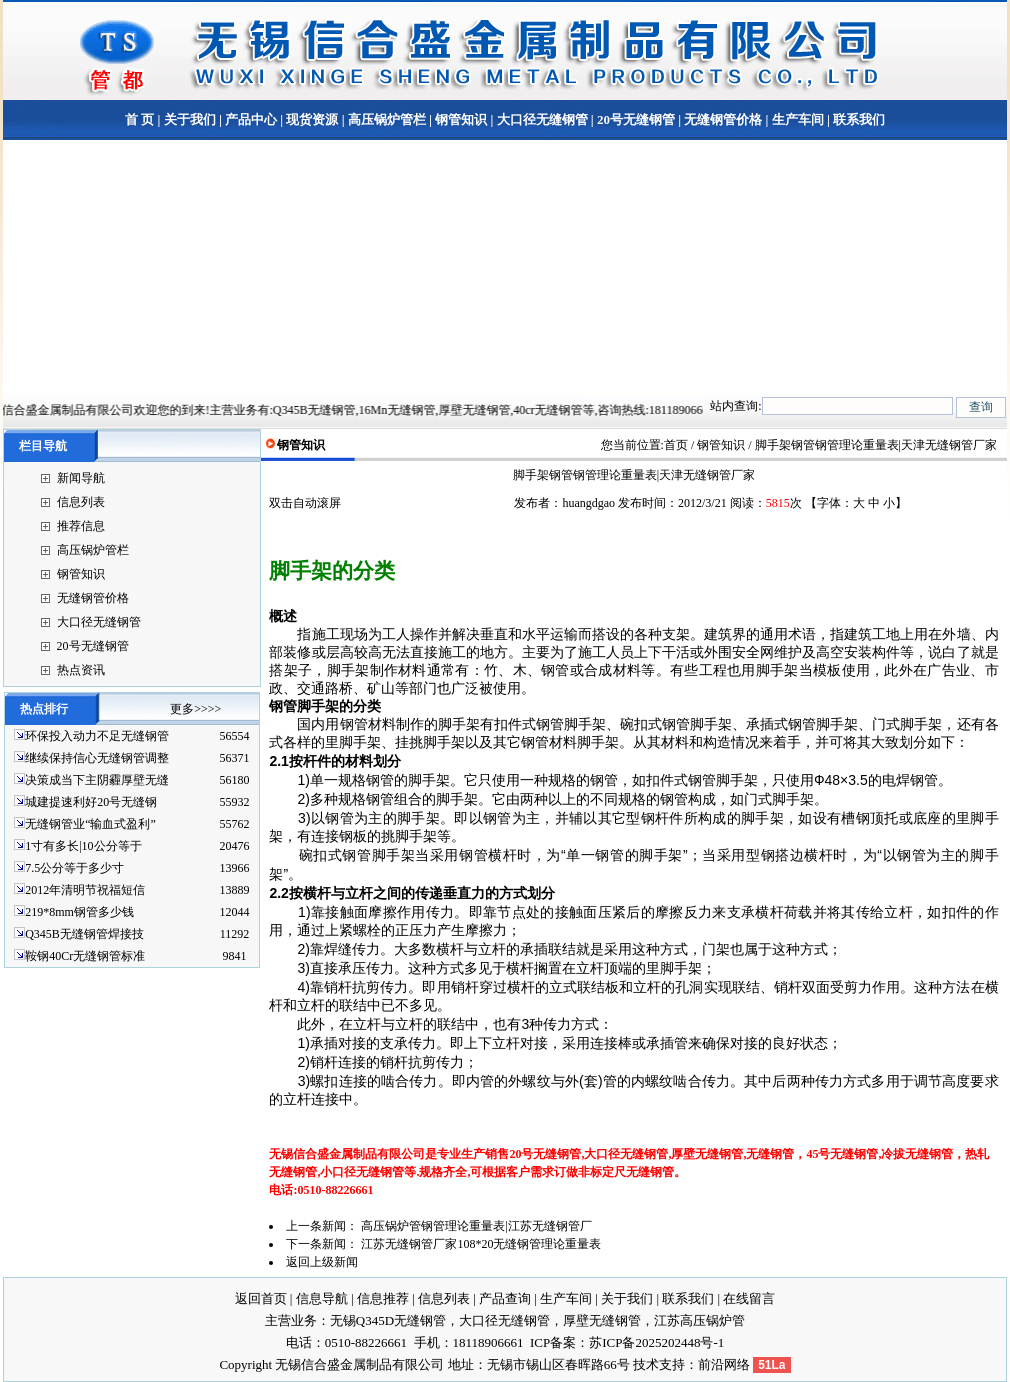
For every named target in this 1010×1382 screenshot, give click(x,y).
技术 (646, 1364)
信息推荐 (383, 1298)
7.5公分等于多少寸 (74, 868)
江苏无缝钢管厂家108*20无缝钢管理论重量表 (481, 1244)
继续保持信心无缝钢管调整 (97, 758)
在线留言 (749, 1298)
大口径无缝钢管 (542, 119)
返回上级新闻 (322, 1262)
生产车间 (798, 119)
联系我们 (857, 119)
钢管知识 (461, 119)
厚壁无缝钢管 (602, 1320)
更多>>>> (195, 709)
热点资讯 (81, 670)
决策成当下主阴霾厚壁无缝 (97, 780)
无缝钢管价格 (723, 119)
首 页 (139, 119)
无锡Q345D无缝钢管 (388, 1320)
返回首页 (261, 1298)
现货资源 (312, 119)
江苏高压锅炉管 (699, 1320)
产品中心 (251, 119)
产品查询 (505, 1298)
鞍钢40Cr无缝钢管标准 (85, 956)
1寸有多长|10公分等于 (83, 846)
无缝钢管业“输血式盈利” (90, 824)
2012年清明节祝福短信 (85, 890)
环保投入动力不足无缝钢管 (97, 736)
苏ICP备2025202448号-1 (656, 1342)
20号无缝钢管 (636, 119)
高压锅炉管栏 (387, 119)
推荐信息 (81, 526)
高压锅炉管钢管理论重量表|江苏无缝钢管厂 (476, 1226)
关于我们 (190, 119)
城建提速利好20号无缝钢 (91, 802)
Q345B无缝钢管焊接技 (84, 934)
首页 (676, 445)
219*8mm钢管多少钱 (79, 912)
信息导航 (322, 1298)
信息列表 (81, 502)
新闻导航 (81, 478)
